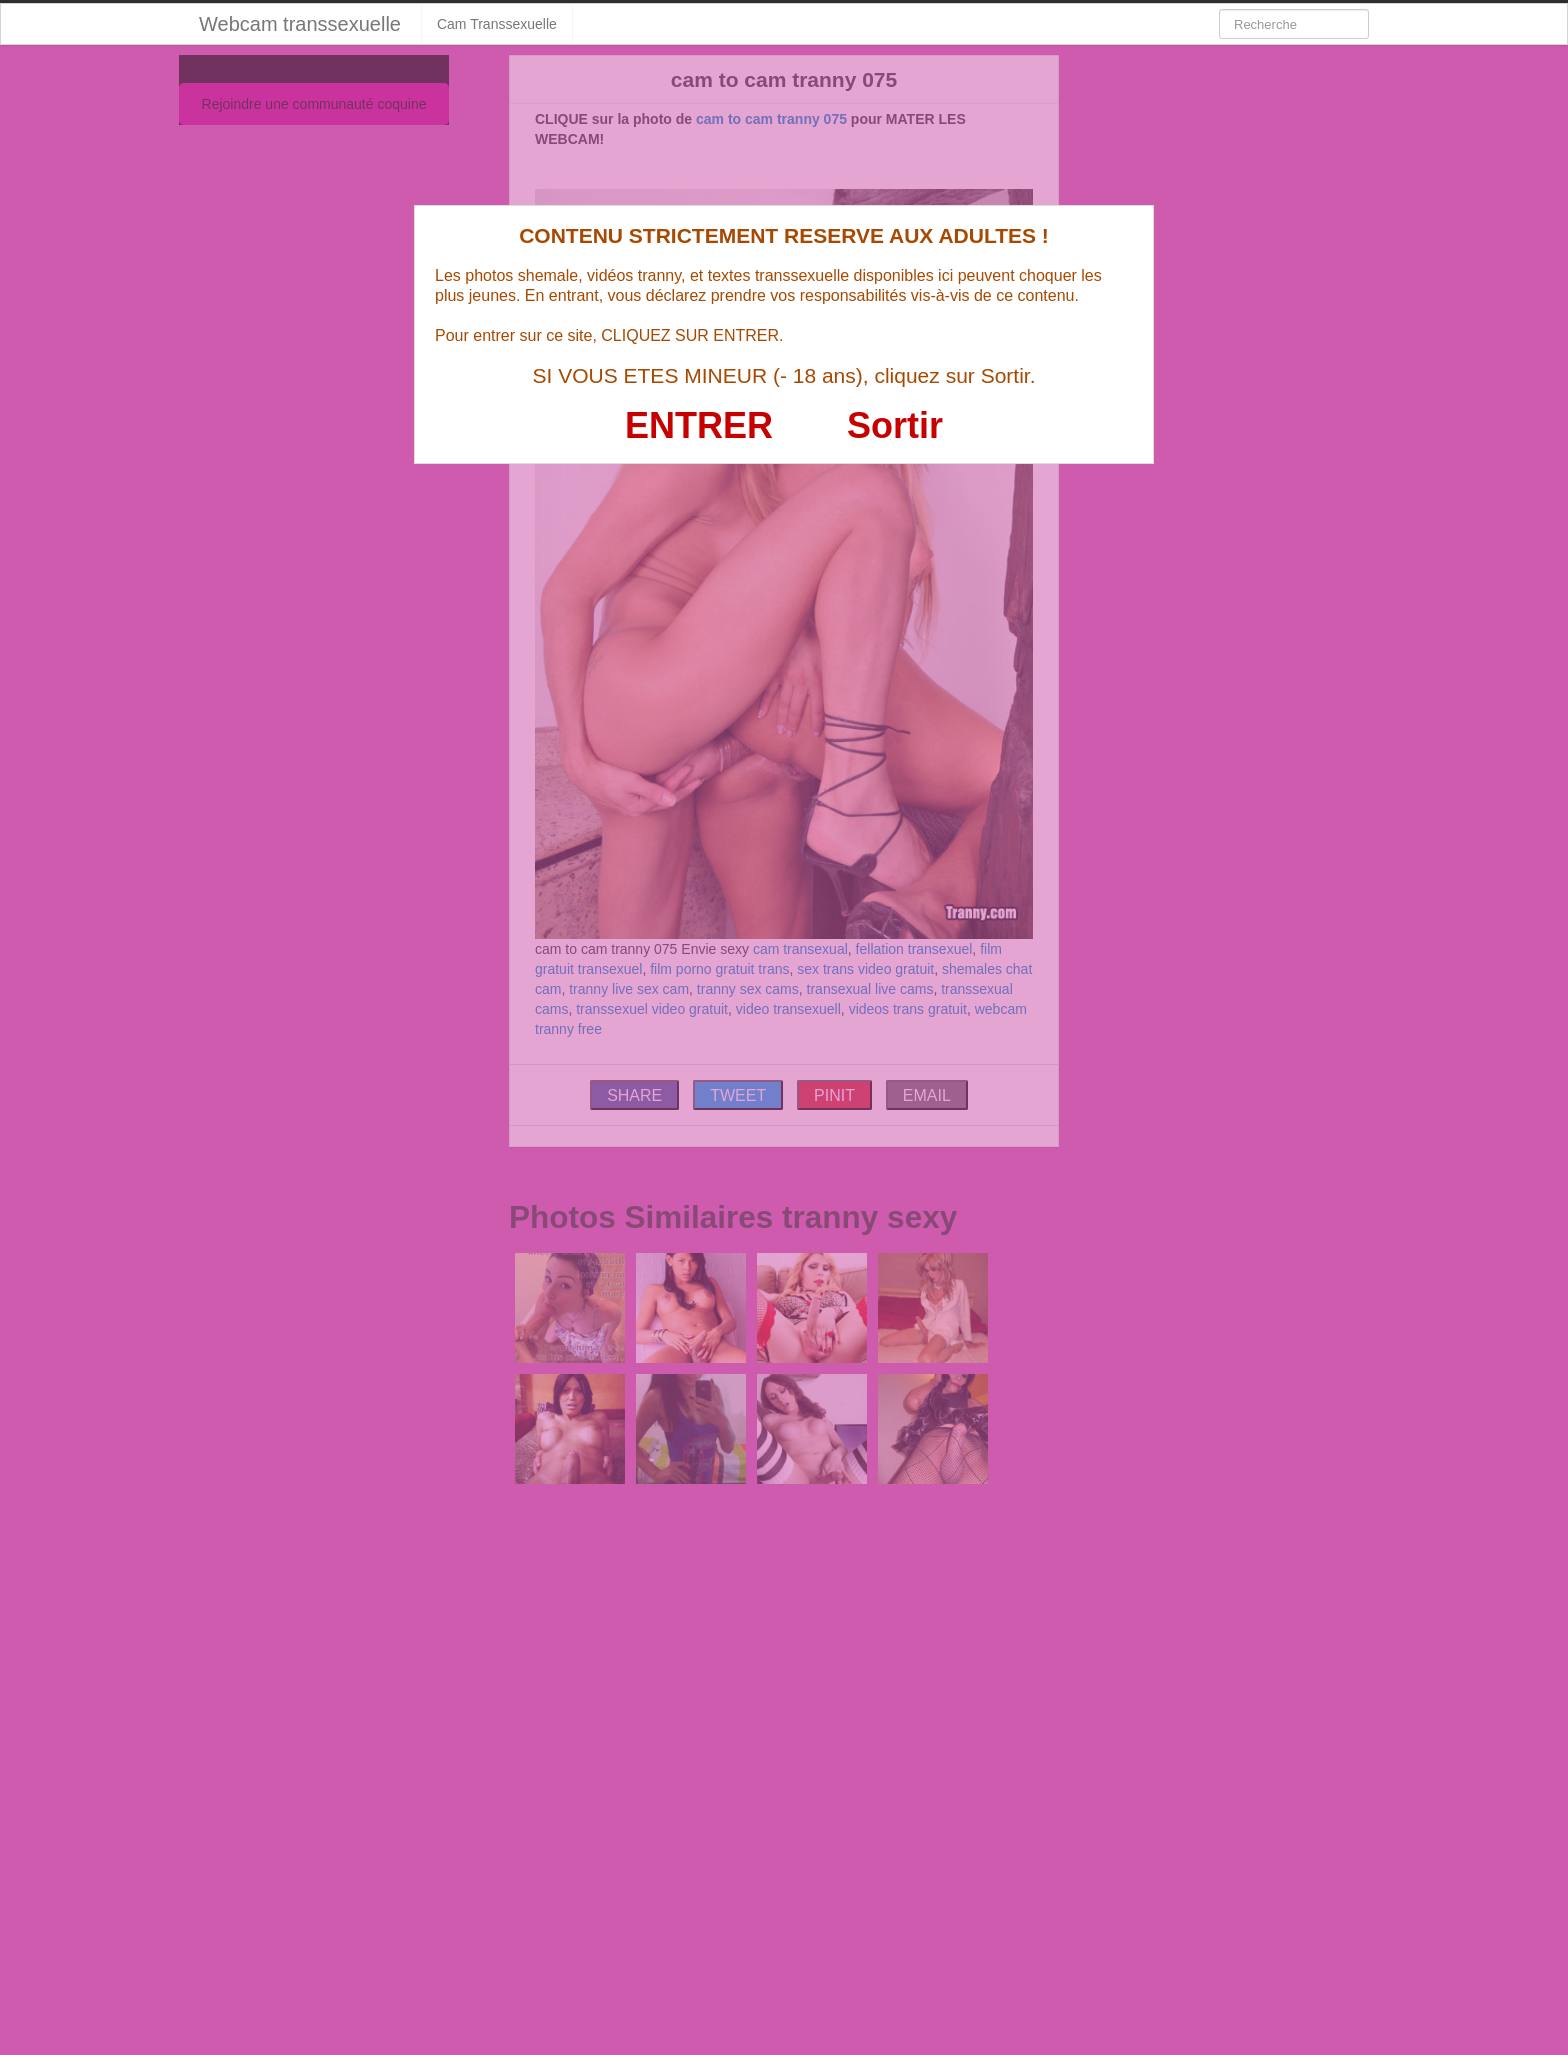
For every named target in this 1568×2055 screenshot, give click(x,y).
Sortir (895, 425)
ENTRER (699, 425)
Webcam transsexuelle (300, 24)
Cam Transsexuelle (497, 24)
